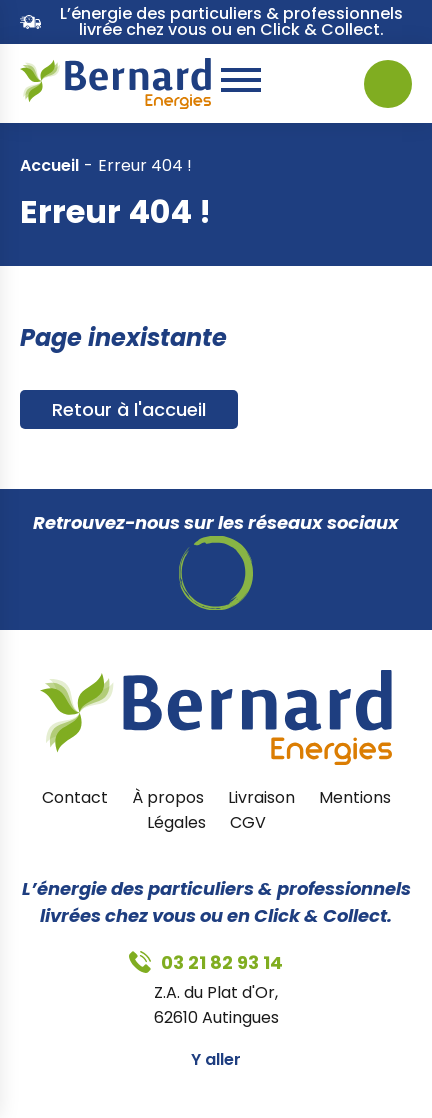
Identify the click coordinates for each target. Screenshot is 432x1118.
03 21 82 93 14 (305, 84)
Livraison (261, 797)
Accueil (49, 165)
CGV (248, 822)
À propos (168, 797)
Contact (75, 797)
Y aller (216, 1059)
